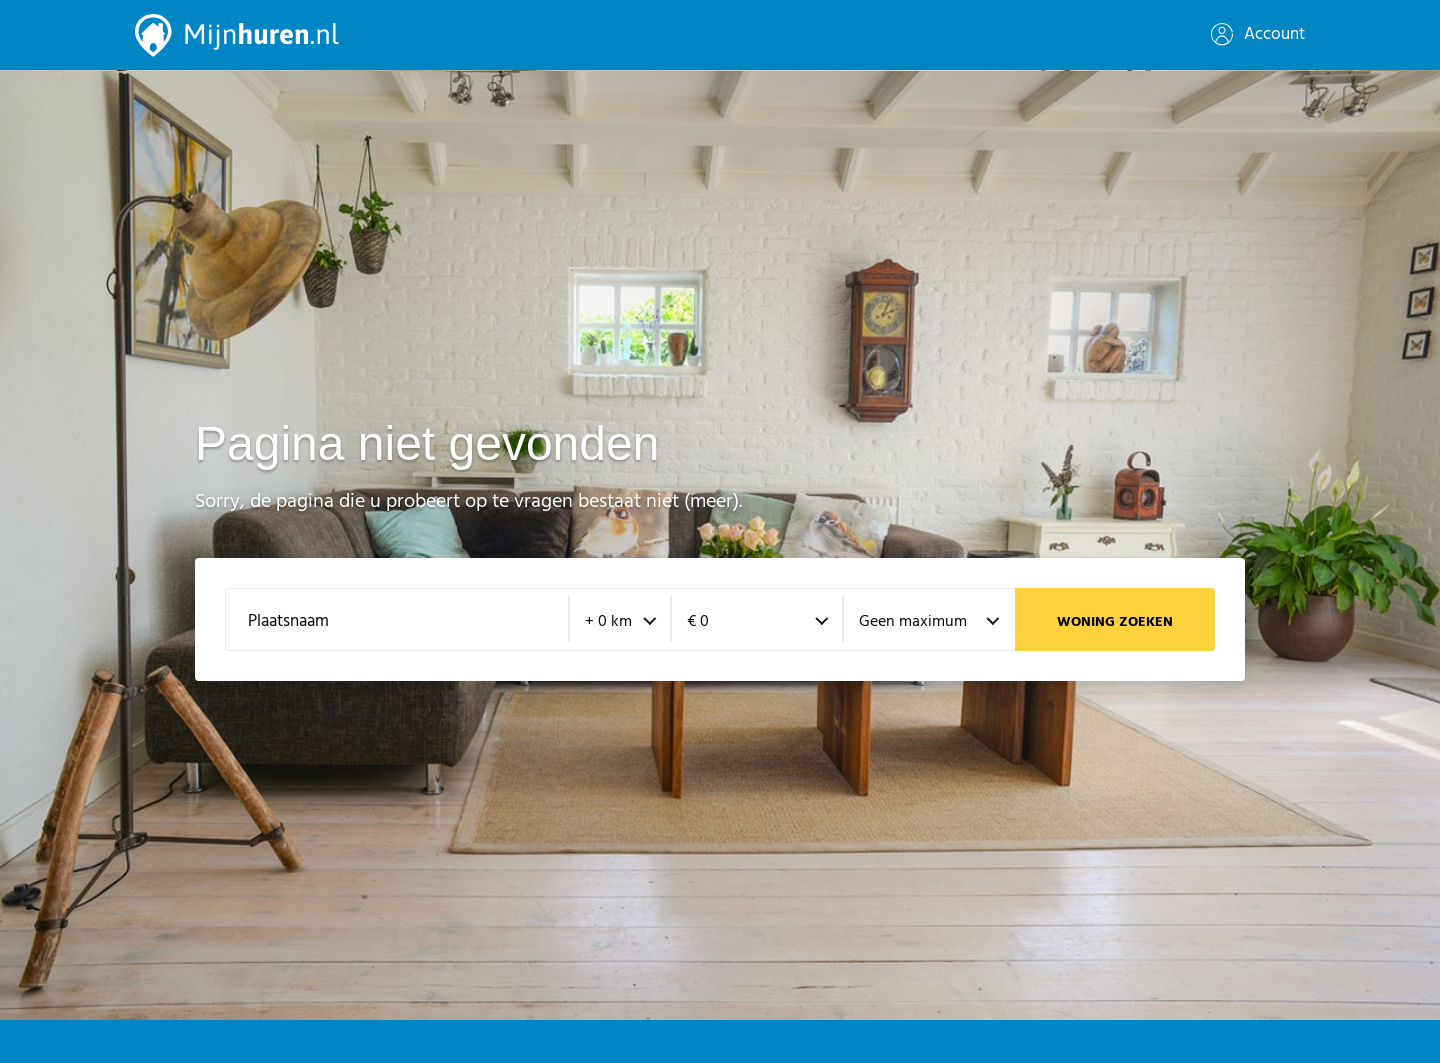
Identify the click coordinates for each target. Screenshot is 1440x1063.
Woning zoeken (1115, 622)
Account (1258, 34)
